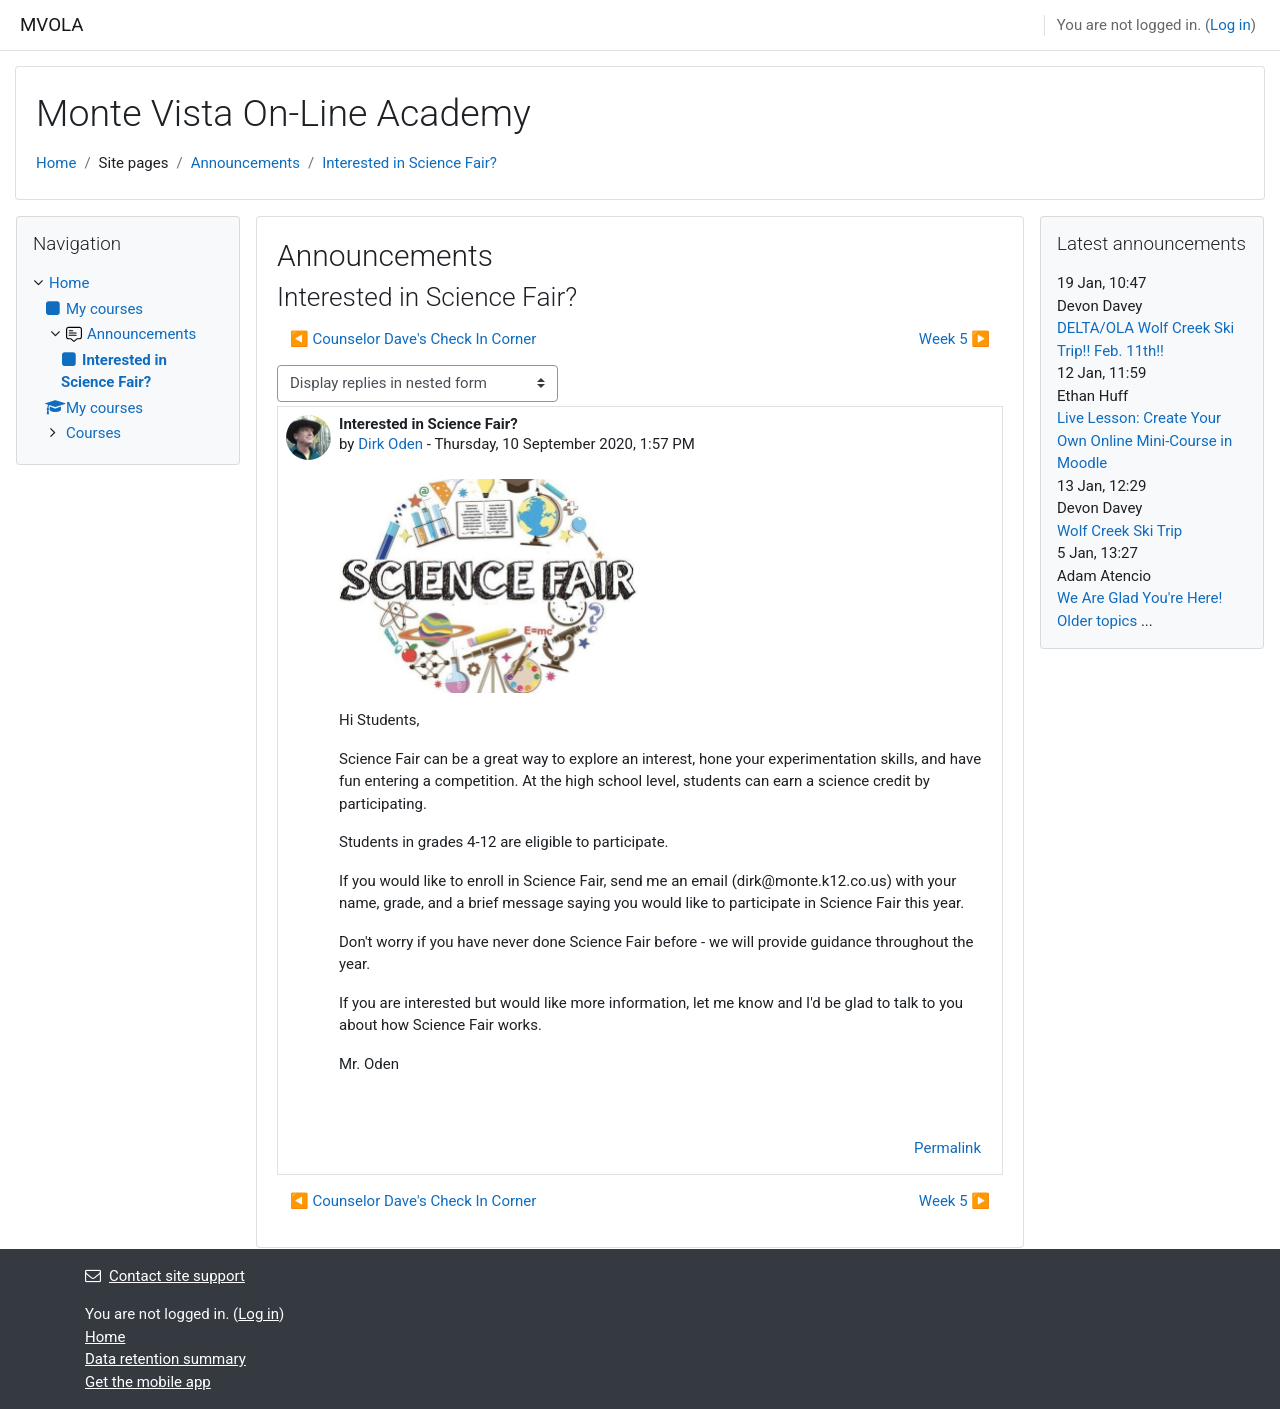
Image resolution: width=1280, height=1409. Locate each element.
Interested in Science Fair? (409, 163)
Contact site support (165, 1276)
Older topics (1097, 621)
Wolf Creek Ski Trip (1119, 531)
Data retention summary (165, 1359)
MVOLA (52, 25)
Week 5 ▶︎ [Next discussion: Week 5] (954, 339)
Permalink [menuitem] (947, 1148)
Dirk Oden (390, 444)
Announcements (245, 163)
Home (56, 163)
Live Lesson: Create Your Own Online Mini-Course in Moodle (1144, 440)
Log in (1230, 25)
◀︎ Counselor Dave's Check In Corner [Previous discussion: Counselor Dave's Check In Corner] (413, 339)
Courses (93, 433)
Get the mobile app (148, 1382)
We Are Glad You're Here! (1139, 598)
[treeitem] (128, 358)
